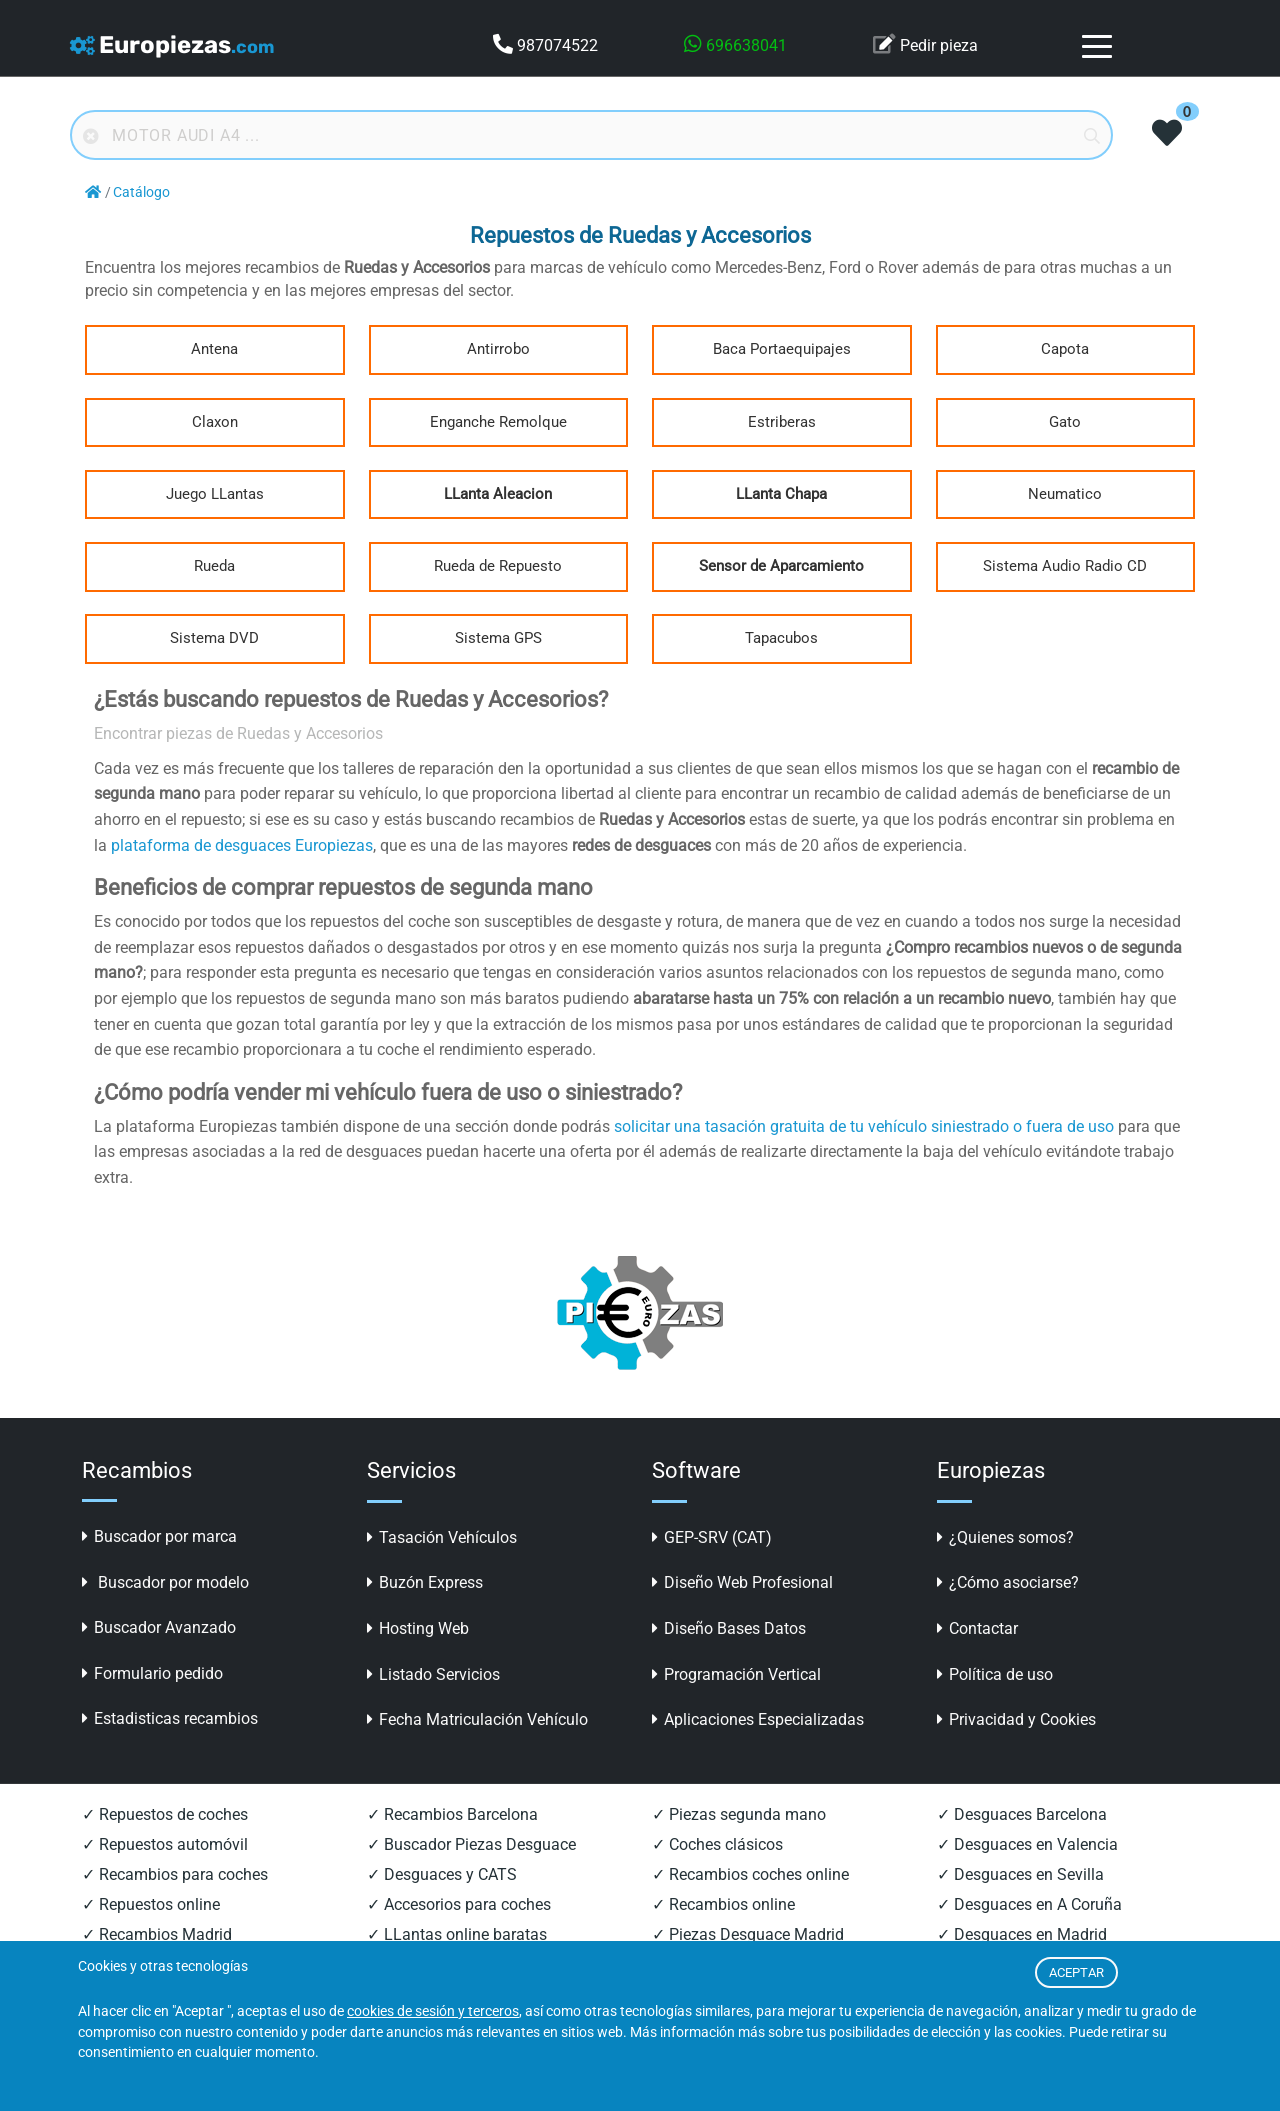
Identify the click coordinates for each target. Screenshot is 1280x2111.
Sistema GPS (498, 638)
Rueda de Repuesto (498, 566)
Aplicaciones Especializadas (758, 1719)
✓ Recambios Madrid (157, 1934)
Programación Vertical (736, 1674)
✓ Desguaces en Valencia (1027, 1844)
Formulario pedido (152, 1673)
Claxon (215, 422)
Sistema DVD (214, 638)
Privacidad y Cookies (1016, 1719)
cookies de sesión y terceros (433, 2011)
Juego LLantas (215, 494)
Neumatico (1065, 494)
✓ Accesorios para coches (459, 1904)
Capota (1065, 349)
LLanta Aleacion (498, 494)
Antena (214, 349)
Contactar (977, 1628)
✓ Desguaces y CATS (442, 1874)
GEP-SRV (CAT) (712, 1537)
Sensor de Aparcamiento (781, 566)
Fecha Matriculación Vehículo (477, 1719)
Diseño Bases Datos (729, 1628)
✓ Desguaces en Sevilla (1020, 1874)
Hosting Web (418, 1628)
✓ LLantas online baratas (457, 1934)
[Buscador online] (591, 135)
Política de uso (995, 1674)
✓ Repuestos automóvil (165, 1844)
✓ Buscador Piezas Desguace (471, 1844)
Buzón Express (425, 1582)
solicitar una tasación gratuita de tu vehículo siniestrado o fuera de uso (864, 1126)
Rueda (214, 566)
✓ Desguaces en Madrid (1022, 1934)
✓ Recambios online (723, 1904)
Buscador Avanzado (159, 1627)
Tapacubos (781, 638)
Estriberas (782, 422)
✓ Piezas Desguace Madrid (748, 1934)
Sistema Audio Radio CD (1065, 566)
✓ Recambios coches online (750, 1874)
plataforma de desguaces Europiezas (242, 845)
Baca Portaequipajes (782, 349)
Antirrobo (498, 349)
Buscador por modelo (165, 1582)
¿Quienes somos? (1005, 1537)
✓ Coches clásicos (717, 1844)
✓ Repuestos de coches (165, 1814)
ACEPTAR (1076, 1972)
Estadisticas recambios (170, 1718)
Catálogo (141, 192)
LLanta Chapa (781, 494)
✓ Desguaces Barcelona (1022, 1814)
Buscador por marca (159, 1536)
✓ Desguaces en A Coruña (1029, 1904)
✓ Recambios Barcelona (452, 1814)
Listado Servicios (433, 1674)
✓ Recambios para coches (175, 1874)
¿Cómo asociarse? (1008, 1582)
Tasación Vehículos (442, 1537)
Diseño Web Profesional (742, 1582)
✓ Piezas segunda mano (739, 1814)
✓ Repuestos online (151, 1904)
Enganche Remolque (498, 422)
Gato (1065, 422)
